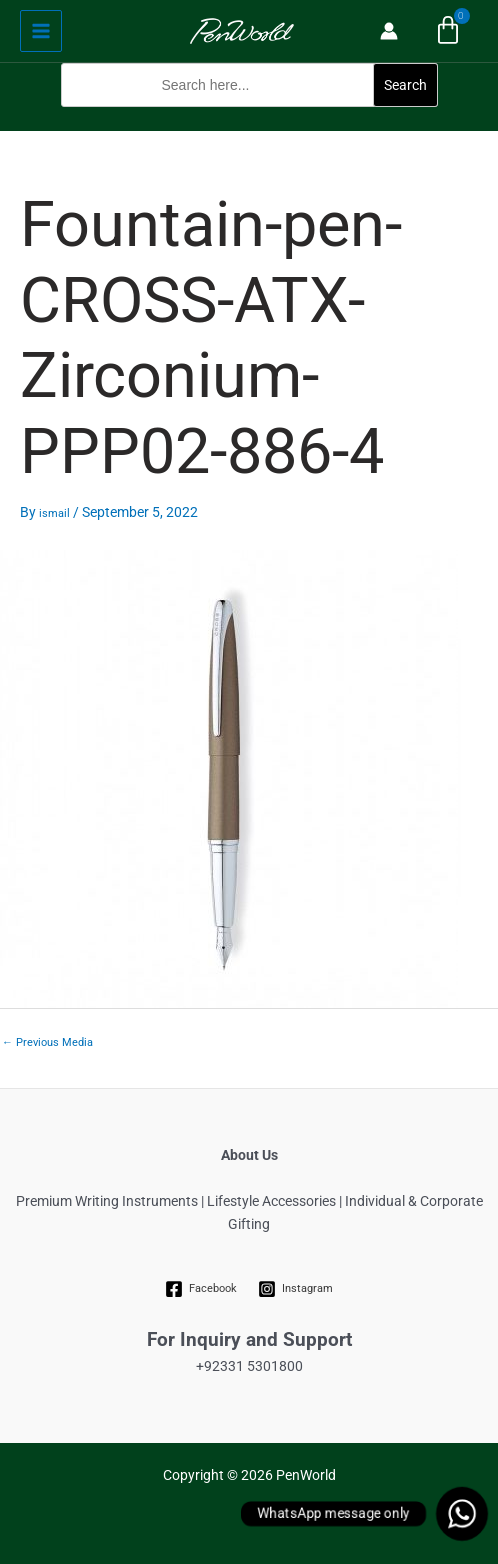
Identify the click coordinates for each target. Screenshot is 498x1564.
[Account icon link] (389, 31)
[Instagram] (296, 1289)
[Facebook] (201, 1289)
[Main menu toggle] (41, 31)
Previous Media (47, 1042)
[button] (249, 119)
